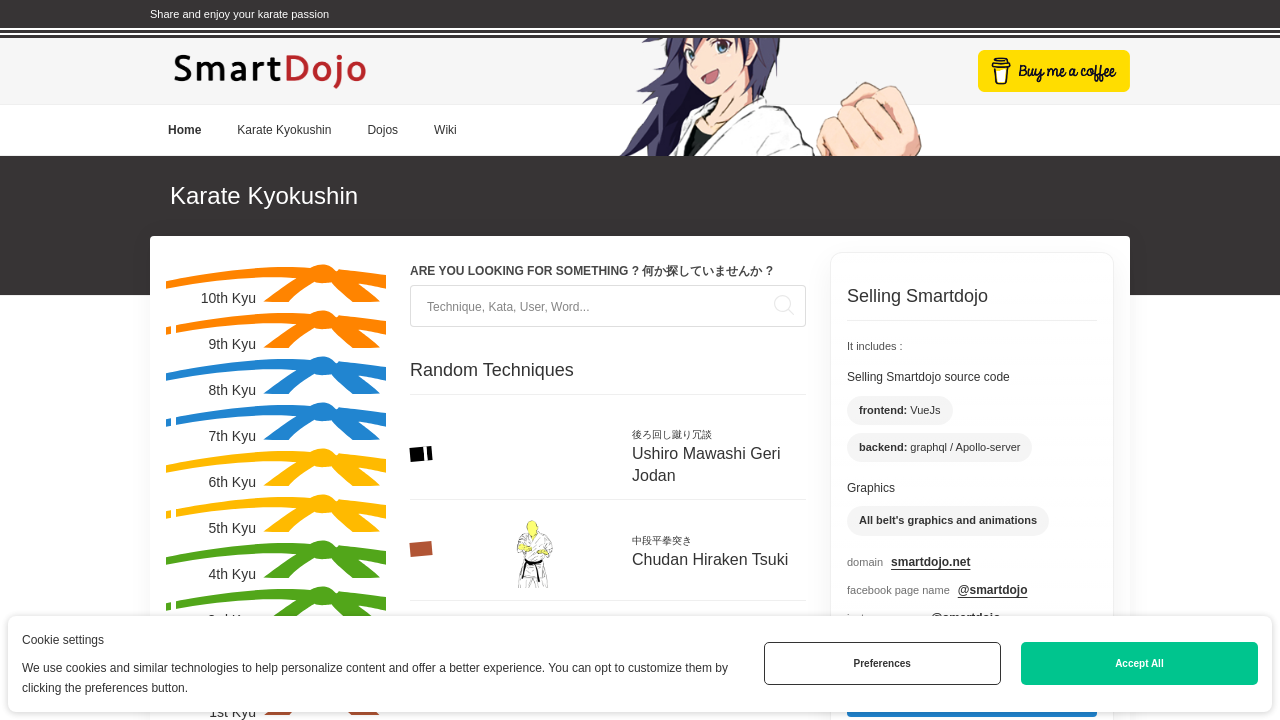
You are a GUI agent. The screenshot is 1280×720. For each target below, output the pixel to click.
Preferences (882, 663)
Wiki (445, 130)
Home (184, 130)
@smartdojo (993, 590)
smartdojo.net (930, 562)
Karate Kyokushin (284, 130)
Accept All (1139, 663)
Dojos (382, 130)
